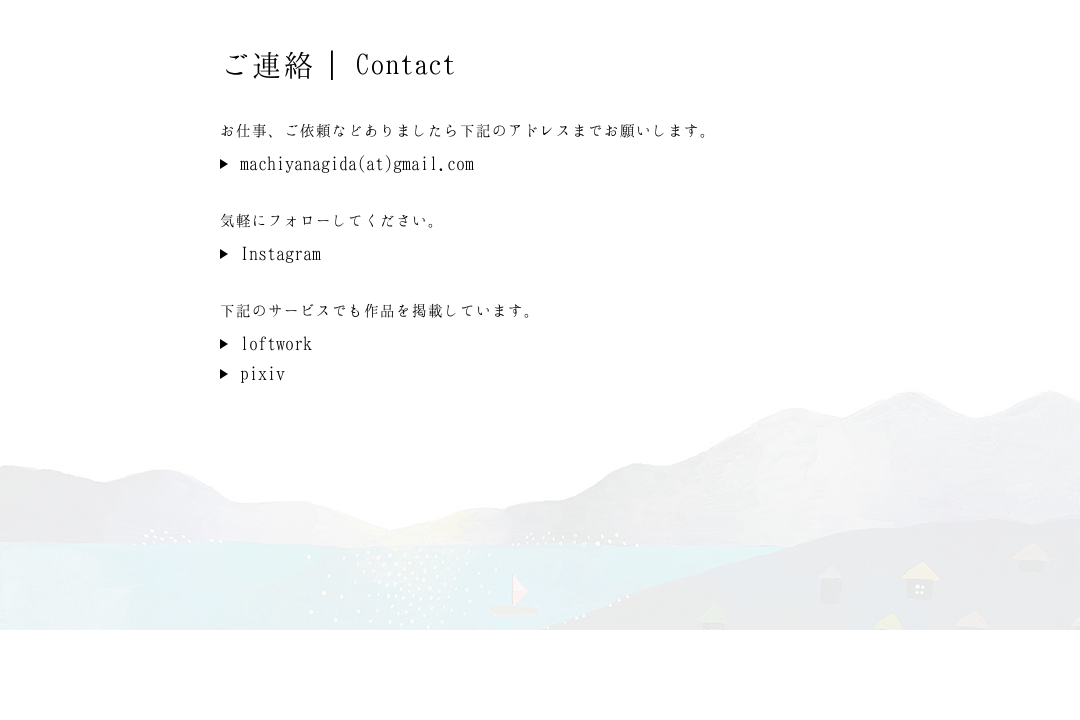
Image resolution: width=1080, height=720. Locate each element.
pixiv (262, 373)
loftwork (276, 343)
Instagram (280, 253)
